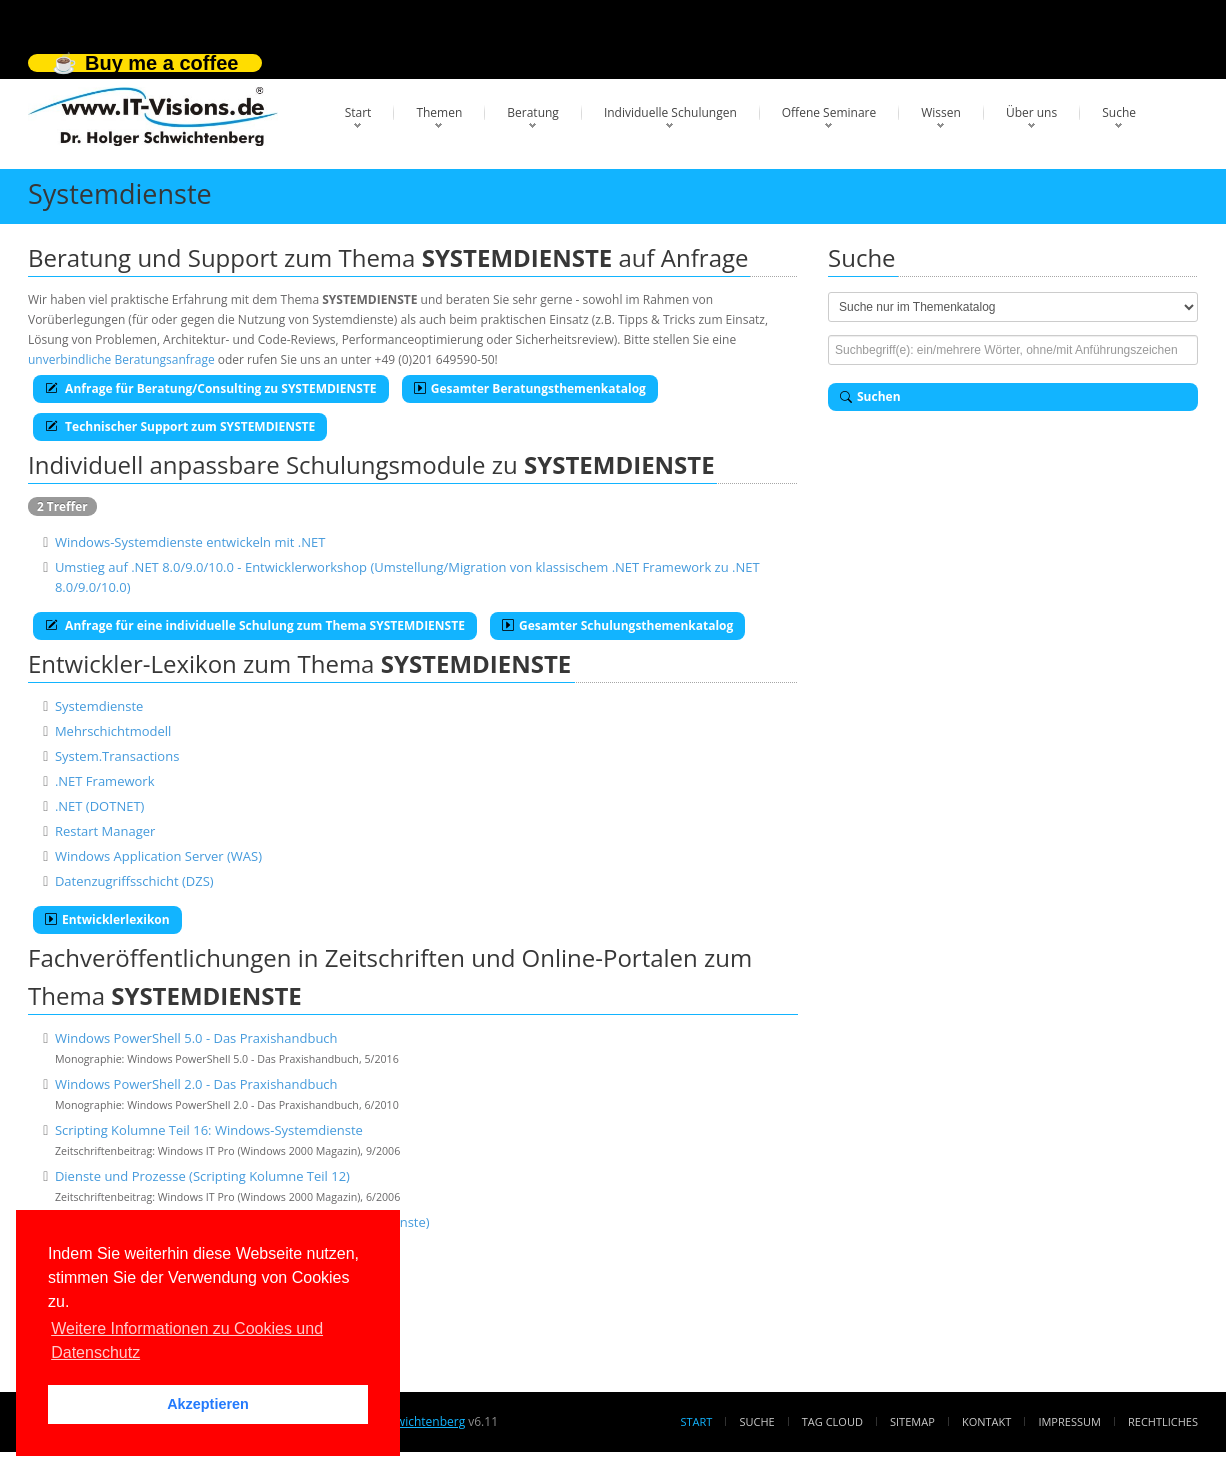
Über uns (1031, 112)
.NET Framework (105, 781)
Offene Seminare (829, 112)
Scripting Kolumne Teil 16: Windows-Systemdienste (209, 1130)
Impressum (1069, 1421)
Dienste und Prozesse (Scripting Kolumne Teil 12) (202, 1176)
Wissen (941, 112)
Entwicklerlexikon (107, 919)
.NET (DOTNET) (100, 806)
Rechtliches (1163, 1421)
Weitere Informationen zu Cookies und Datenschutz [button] (187, 1340)
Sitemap (912, 1421)
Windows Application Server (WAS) (158, 856)
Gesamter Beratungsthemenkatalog (530, 388)
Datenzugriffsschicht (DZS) (134, 881)
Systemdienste (99, 706)
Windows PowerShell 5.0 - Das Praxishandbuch (196, 1038)
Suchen (870, 396)
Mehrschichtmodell (113, 731)
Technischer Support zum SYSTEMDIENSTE (180, 426)
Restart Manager (105, 831)
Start (358, 112)
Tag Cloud (832, 1421)
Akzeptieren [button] (208, 1404)
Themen (439, 112)
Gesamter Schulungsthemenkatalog (617, 625)
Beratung (533, 112)
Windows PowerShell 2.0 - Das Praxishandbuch (196, 1084)
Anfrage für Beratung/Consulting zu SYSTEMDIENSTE (211, 388)
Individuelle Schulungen (670, 112)
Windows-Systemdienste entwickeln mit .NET (190, 542)
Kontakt (986, 1421)
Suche (1119, 112)
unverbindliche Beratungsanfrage (121, 359)
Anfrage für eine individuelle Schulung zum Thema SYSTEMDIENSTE (255, 625)
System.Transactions (117, 756)
